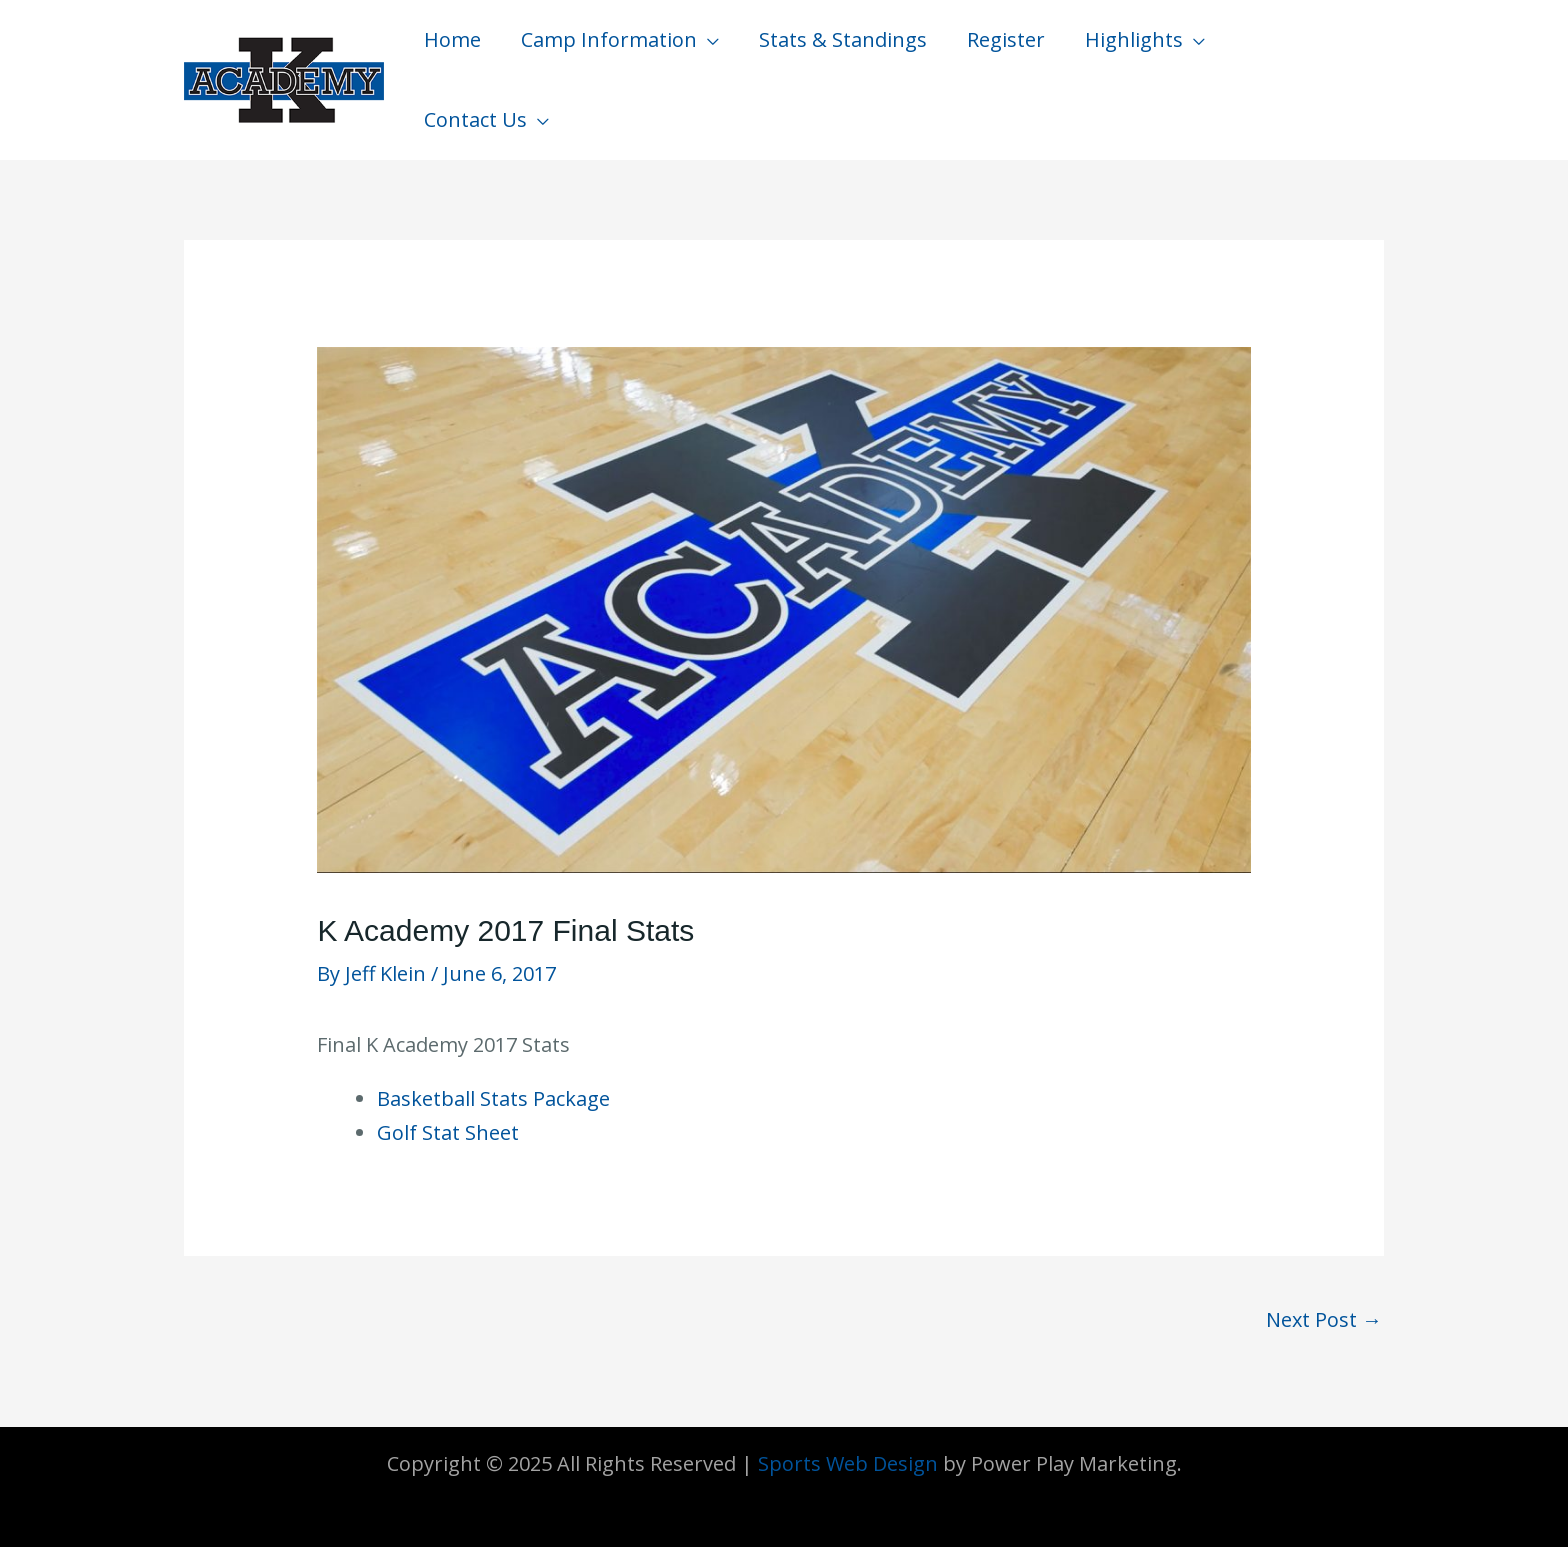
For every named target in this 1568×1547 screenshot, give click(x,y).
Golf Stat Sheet (448, 1132)
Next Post (1324, 1319)
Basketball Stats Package (493, 1098)
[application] (708, 40)
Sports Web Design (848, 1463)
